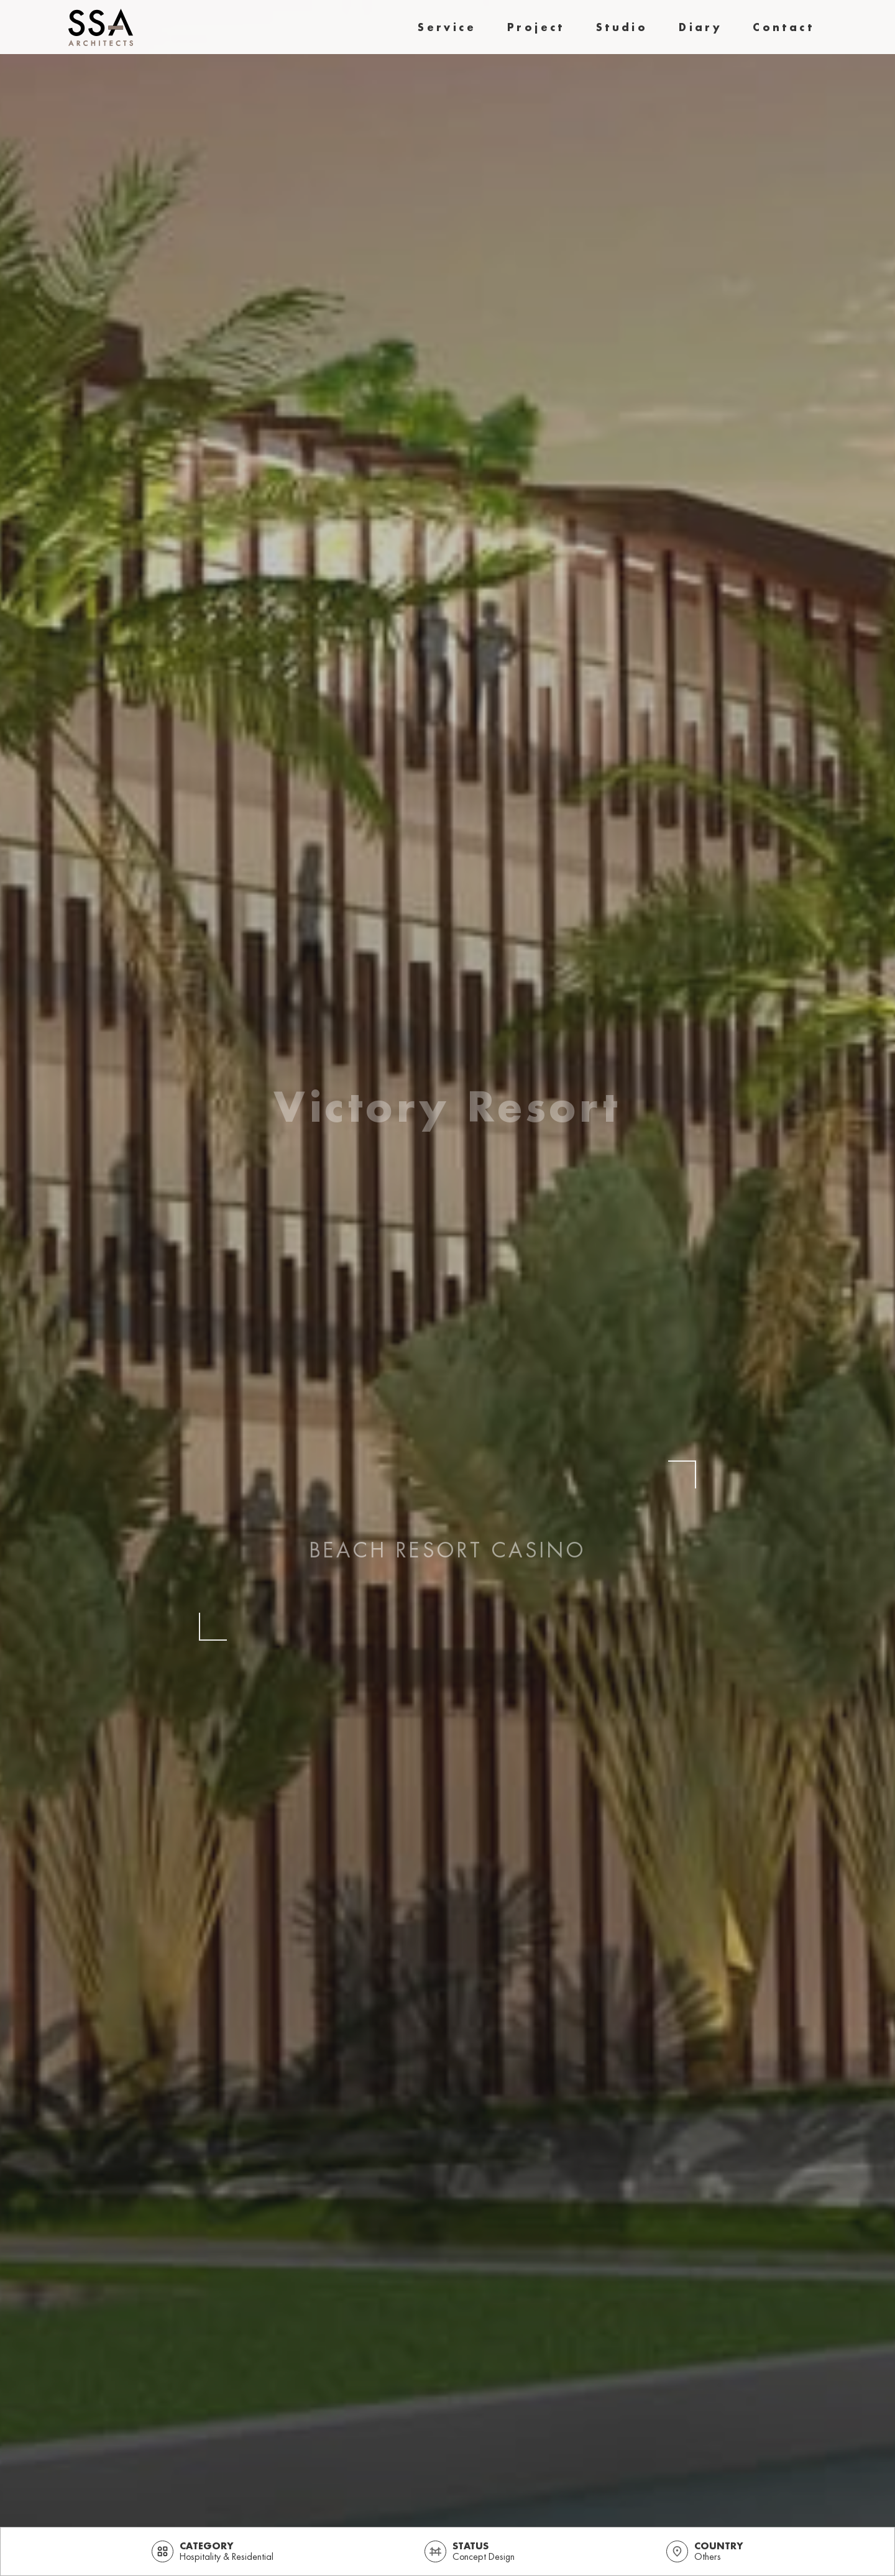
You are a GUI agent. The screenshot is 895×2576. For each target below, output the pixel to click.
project (536, 27)
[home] (100, 27)
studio (622, 27)
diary (700, 27)
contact (783, 27)
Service (447, 27)
